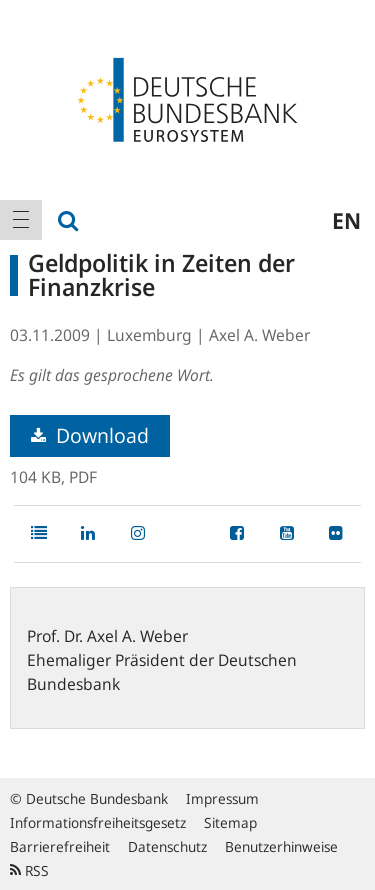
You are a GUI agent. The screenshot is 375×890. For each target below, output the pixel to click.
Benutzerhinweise (281, 846)
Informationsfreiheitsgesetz (98, 822)
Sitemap (230, 822)
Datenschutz (167, 846)
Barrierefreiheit (60, 846)
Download (90, 435)
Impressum (222, 798)
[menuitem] (21, 220)
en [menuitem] (346, 220)
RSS (29, 870)
